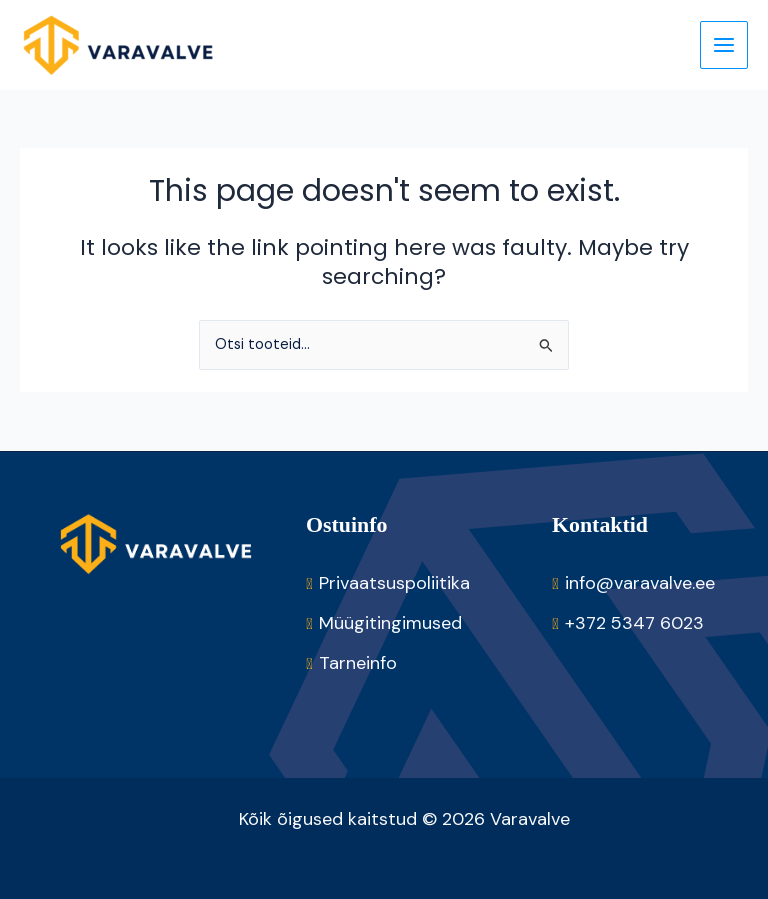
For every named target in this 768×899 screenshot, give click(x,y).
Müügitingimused (390, 623)
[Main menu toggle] (724, 45)
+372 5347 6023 (634, 623)
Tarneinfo (358, 663)
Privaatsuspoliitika (394, 583)
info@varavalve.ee (640, 583)
